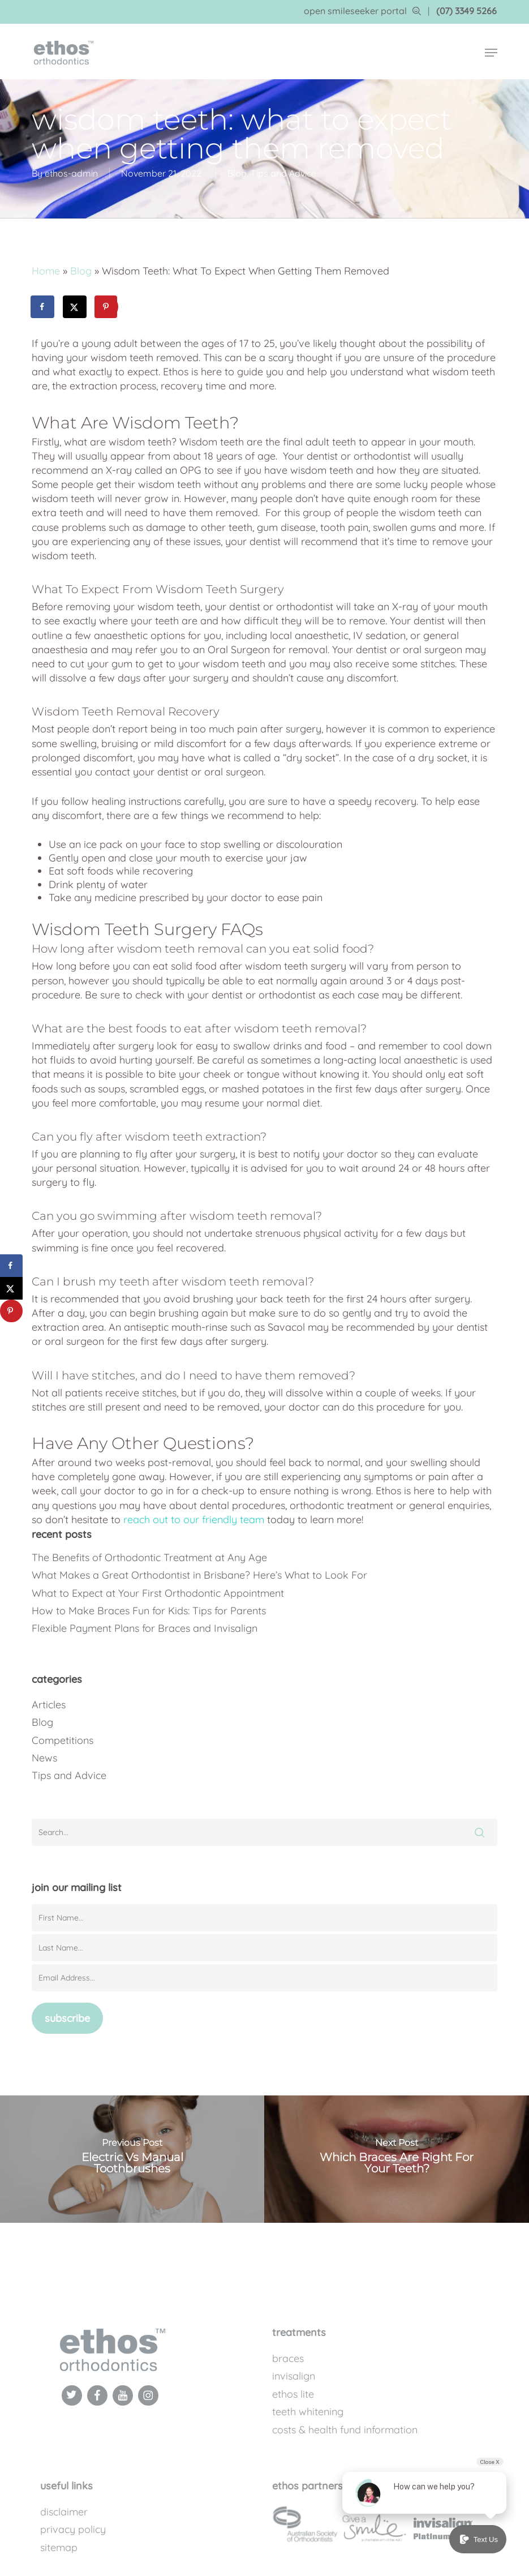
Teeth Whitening (307, 2411)
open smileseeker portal (362, 10)
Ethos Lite (293, 2394)
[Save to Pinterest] (107, 306)
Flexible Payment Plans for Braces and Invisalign (144, 1628)
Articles (49, 1704)
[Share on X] (75, 306)
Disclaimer (64, 2511)
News (44, 1757)
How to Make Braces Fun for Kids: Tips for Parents (149, 1610)
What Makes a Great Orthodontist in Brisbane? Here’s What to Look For (199, 1574)
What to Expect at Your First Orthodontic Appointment (158, 1593)
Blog (237, 173)
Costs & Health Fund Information (345, 2429)
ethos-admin (71, 173)
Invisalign (293, 2375)
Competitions (62, 1740)
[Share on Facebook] (43, 306)
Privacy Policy (73, 2529)
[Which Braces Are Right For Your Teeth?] (396, 2159)
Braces (288, 2358)
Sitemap (59, 2547)
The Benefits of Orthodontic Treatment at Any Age (149, 1557)
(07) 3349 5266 (466, 10)
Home (46, 270)
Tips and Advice (283, 173)
